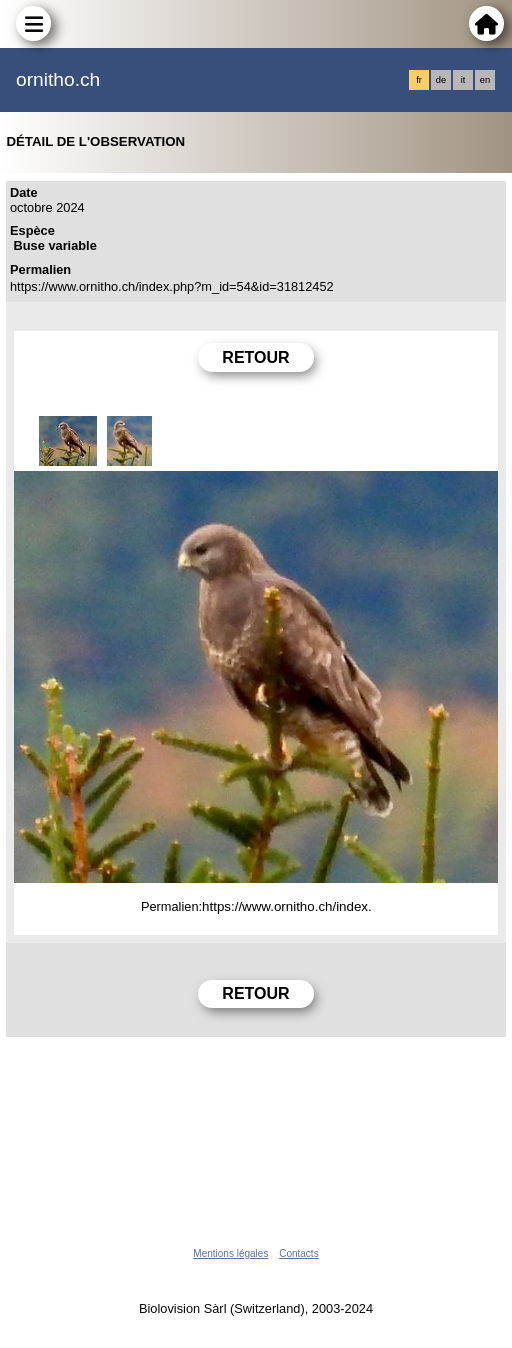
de (441, 80)
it (463, 80)
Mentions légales (230, 1253)
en (485, 80)
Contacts (298, 1253)
